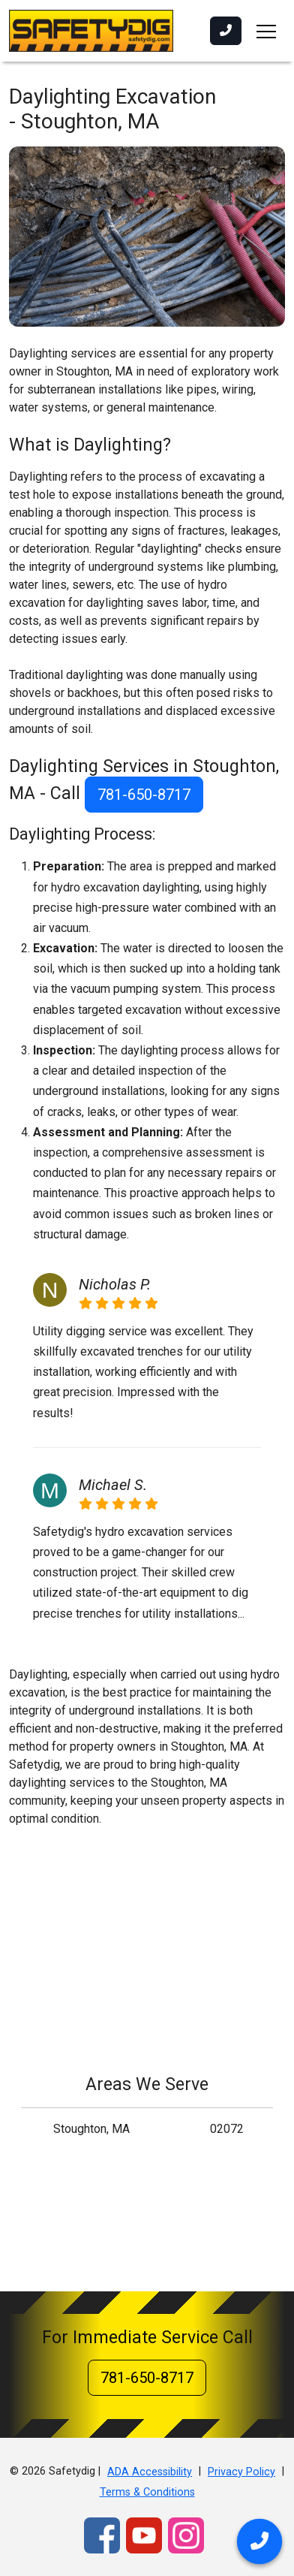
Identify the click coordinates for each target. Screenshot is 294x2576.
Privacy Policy (241, 2472)
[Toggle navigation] (266, 31)
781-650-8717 (144, 795)
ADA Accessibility (149, 2472)
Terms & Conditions (147, 2492)
